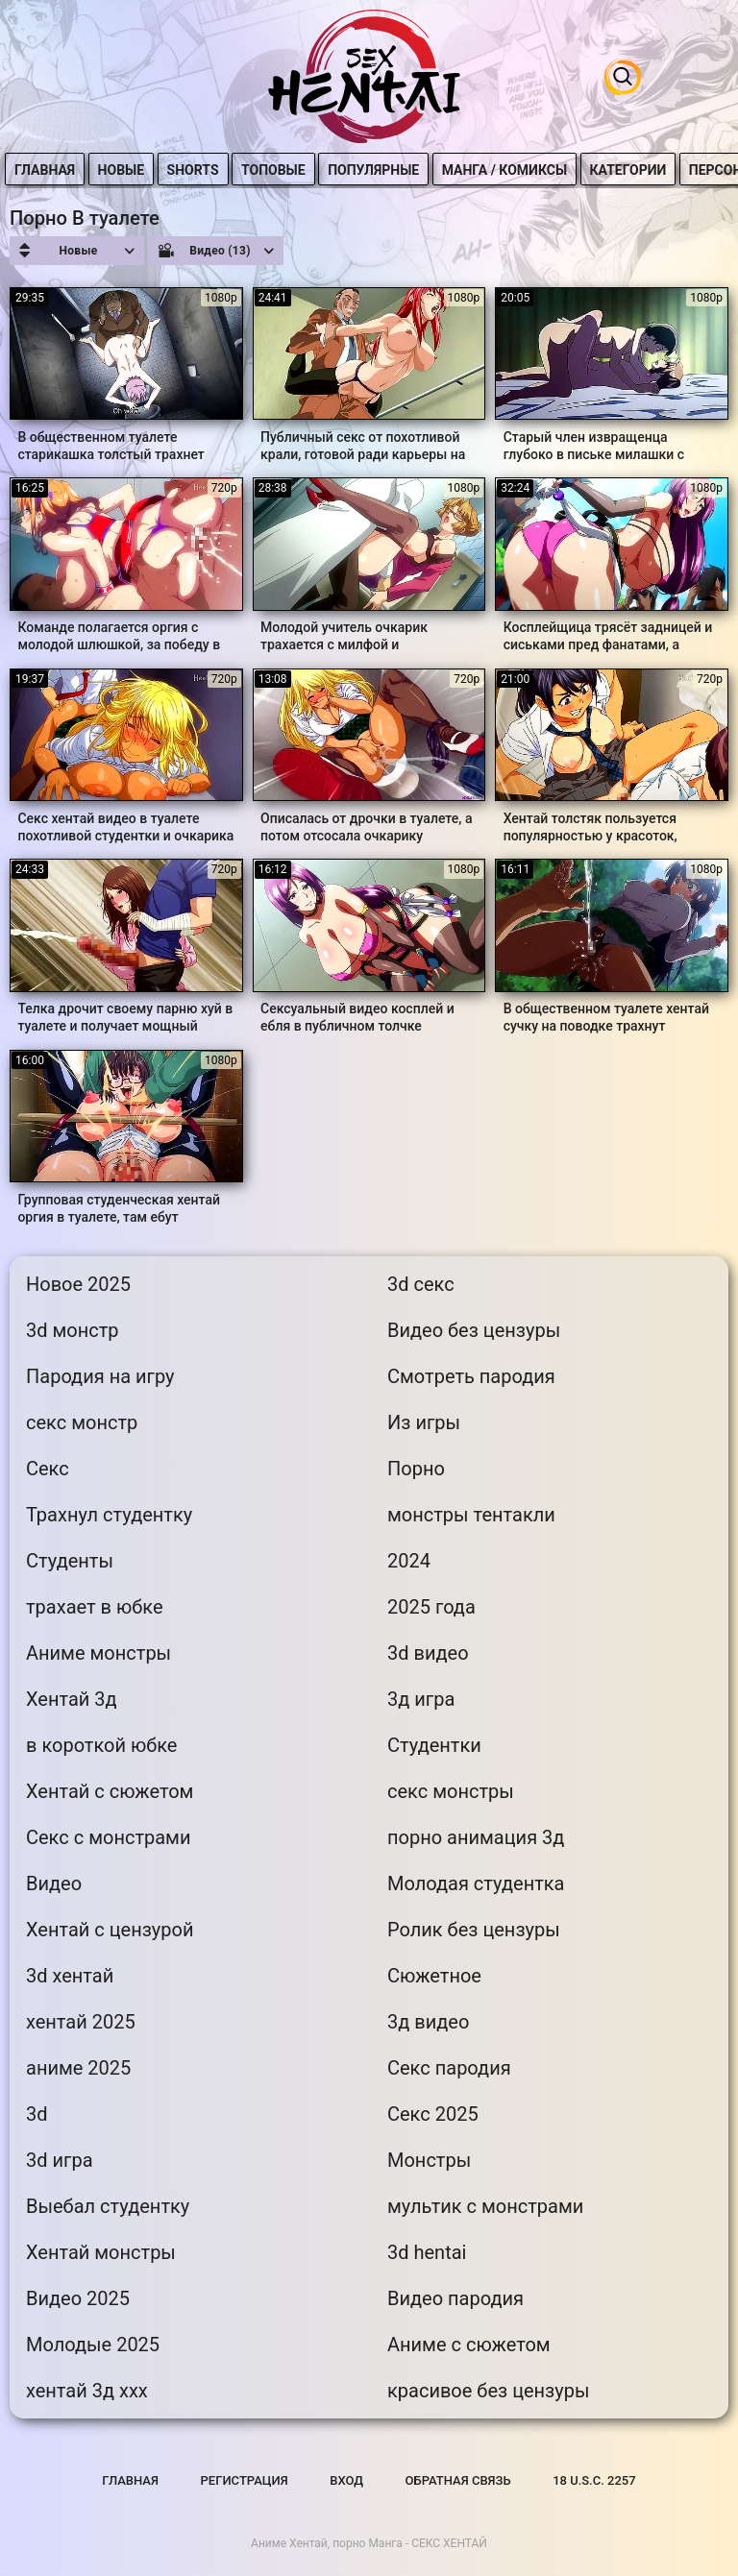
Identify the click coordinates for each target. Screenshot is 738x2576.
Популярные (380, 170)
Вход (346, 2480)
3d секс (421, 1284)
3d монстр (72, 1330)
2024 (408, 1560)
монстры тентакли (471, 1514)
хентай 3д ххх (87, 2390)
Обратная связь (458, 2480)
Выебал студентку (107, 2206)
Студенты (69, 1560)
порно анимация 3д (475, 1837)
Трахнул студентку (109, 1514)
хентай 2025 (80, 2021)
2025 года (431, 1606)
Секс (47, 1468)
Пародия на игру (100, 1376)
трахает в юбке (94, 1606)
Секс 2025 (433, 2114)
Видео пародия (455, 2298)
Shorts (199, 170)
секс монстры (450, 1791)
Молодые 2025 (93, 2344)
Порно (416, 1468)
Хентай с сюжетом (109, 1791)
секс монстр (81, 1422)
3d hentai (426, 2252)
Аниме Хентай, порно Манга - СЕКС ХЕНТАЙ (369, 2543)
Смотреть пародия (471, 1376)
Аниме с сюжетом (469, 2344)
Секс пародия (449, 2067)
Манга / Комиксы (510, 170)
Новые (127, 170)
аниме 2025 (78, 2067)
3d (37, 2114)
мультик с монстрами (485, 2206)
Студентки (434, 1745)
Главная (51, 170)
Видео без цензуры (473, 1330)
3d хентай (69, 1975)
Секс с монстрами (108, 1837)
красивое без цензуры (488, 2390)
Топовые (280, 170)
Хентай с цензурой (110, 1929)
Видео (54, 1883)
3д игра (421, 1699)
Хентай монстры (101, 2252)
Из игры (423, 1422)
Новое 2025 (78, 1284)
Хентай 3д (71, 1699)
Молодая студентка (476, 1883)
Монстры (429, 2160)
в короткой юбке (101, 1745)
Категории (634, 170)
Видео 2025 (78, 2298)
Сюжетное (434, 1975)
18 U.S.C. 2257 (594, 2480)
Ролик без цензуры (473, 1929)
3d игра (59, 2160)
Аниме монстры (98, 1653)
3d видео (428, 1653)
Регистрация (244, 2480)
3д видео (428, 2021)
